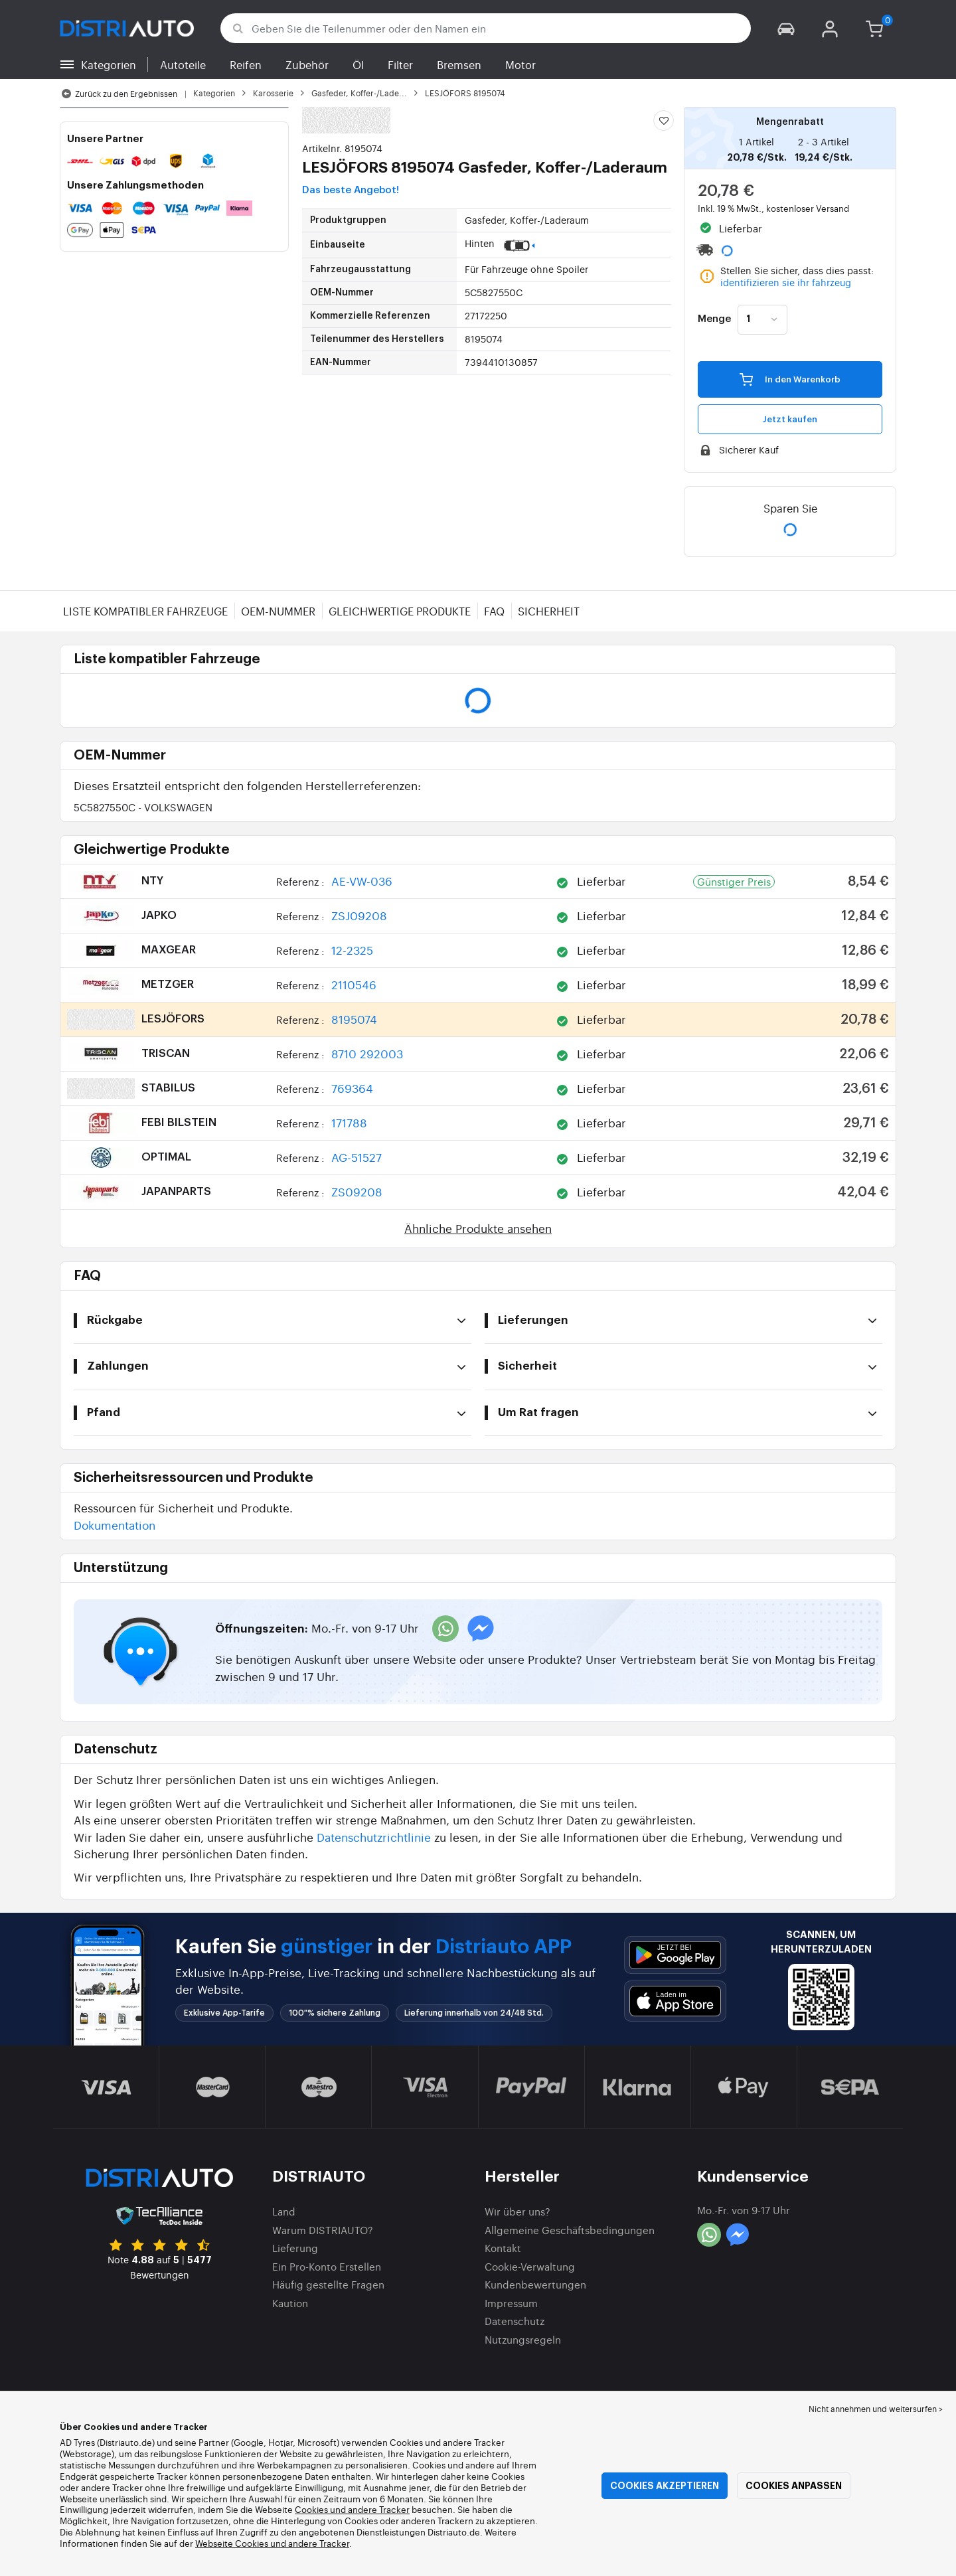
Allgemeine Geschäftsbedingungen (570, 2230)
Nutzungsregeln (523, 2339)
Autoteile (183, 64)
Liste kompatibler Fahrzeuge (145, 611)
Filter (400, 64)
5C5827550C (143, 807)
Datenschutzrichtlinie (374, 1836)
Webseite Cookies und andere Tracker (272, 2543)
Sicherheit (549, 611)
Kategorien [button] (108, 64)
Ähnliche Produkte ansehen (478, 1228)
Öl (358, 64)
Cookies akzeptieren (664, 2485)
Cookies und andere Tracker (352, 2509)
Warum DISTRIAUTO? (322, 2230)
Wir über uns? (517, 2211)
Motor (520, 64)
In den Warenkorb (790, 379)
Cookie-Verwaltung (530, 2266)
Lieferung (295, 2248)
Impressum (511, 2303)
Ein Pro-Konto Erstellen (326, 2266)
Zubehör (307, 64)
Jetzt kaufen (790, 419)
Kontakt (503, 2248)
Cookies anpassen (794, 2485)
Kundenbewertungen (535, 2284)
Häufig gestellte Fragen (328, 2284)
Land (283, 2211)
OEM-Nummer (278, 611)
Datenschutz (514, 2321)
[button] (786, 28)
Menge (714, 319)
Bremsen (459, 64)
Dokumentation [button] (114, 1524)
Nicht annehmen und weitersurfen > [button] (876, 2408)
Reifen (246, 64)
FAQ (494, 611)
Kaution (290, 2303)
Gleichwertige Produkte (400, 611)
